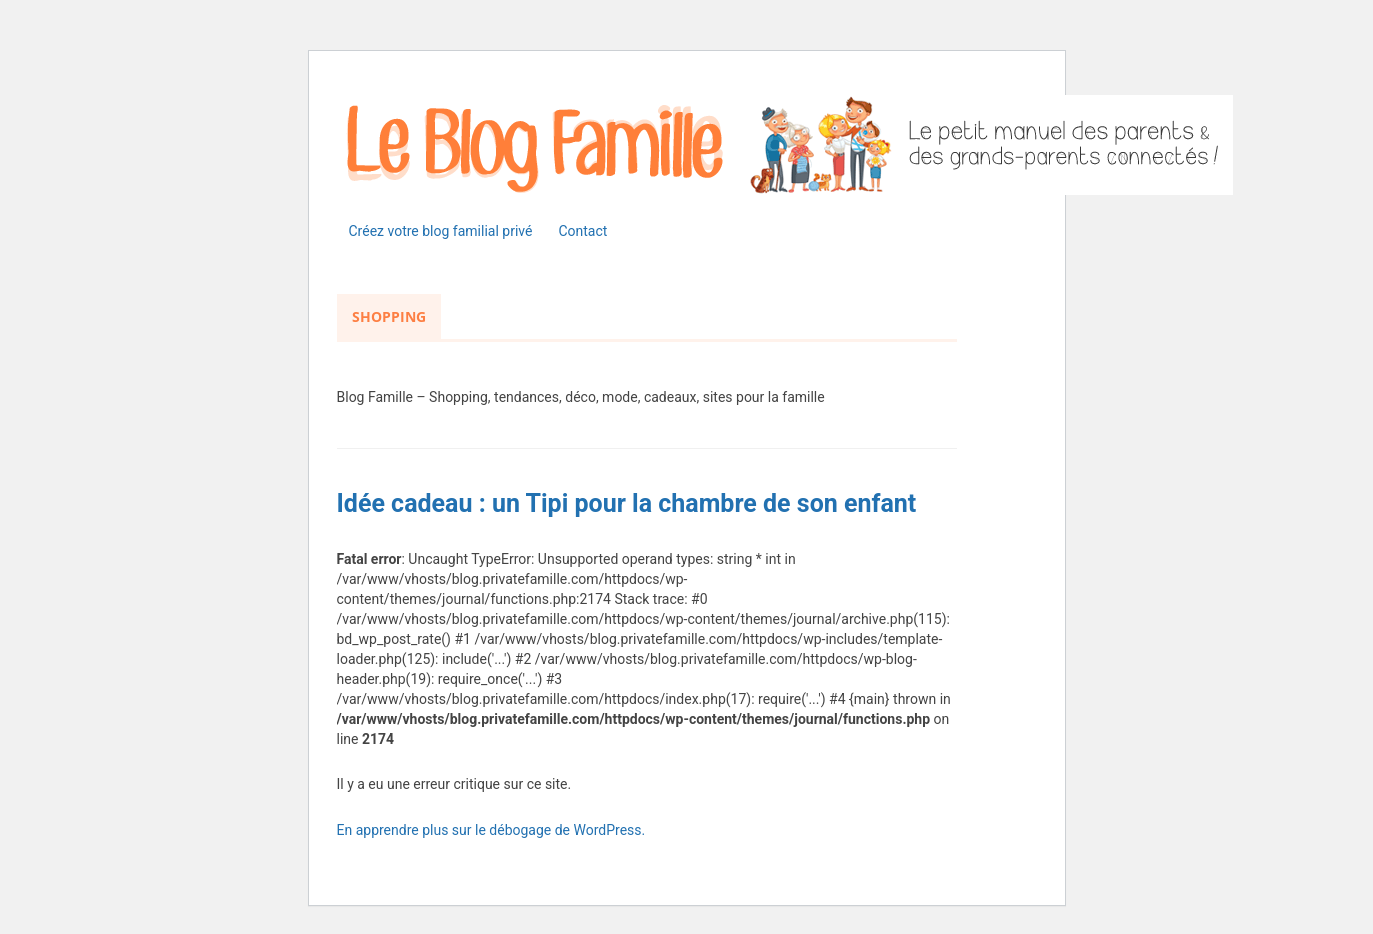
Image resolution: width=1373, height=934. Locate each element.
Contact (582, 231)
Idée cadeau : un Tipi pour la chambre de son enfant (627, 503)
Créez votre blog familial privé (441, 231)
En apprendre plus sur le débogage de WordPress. (491, 830)
